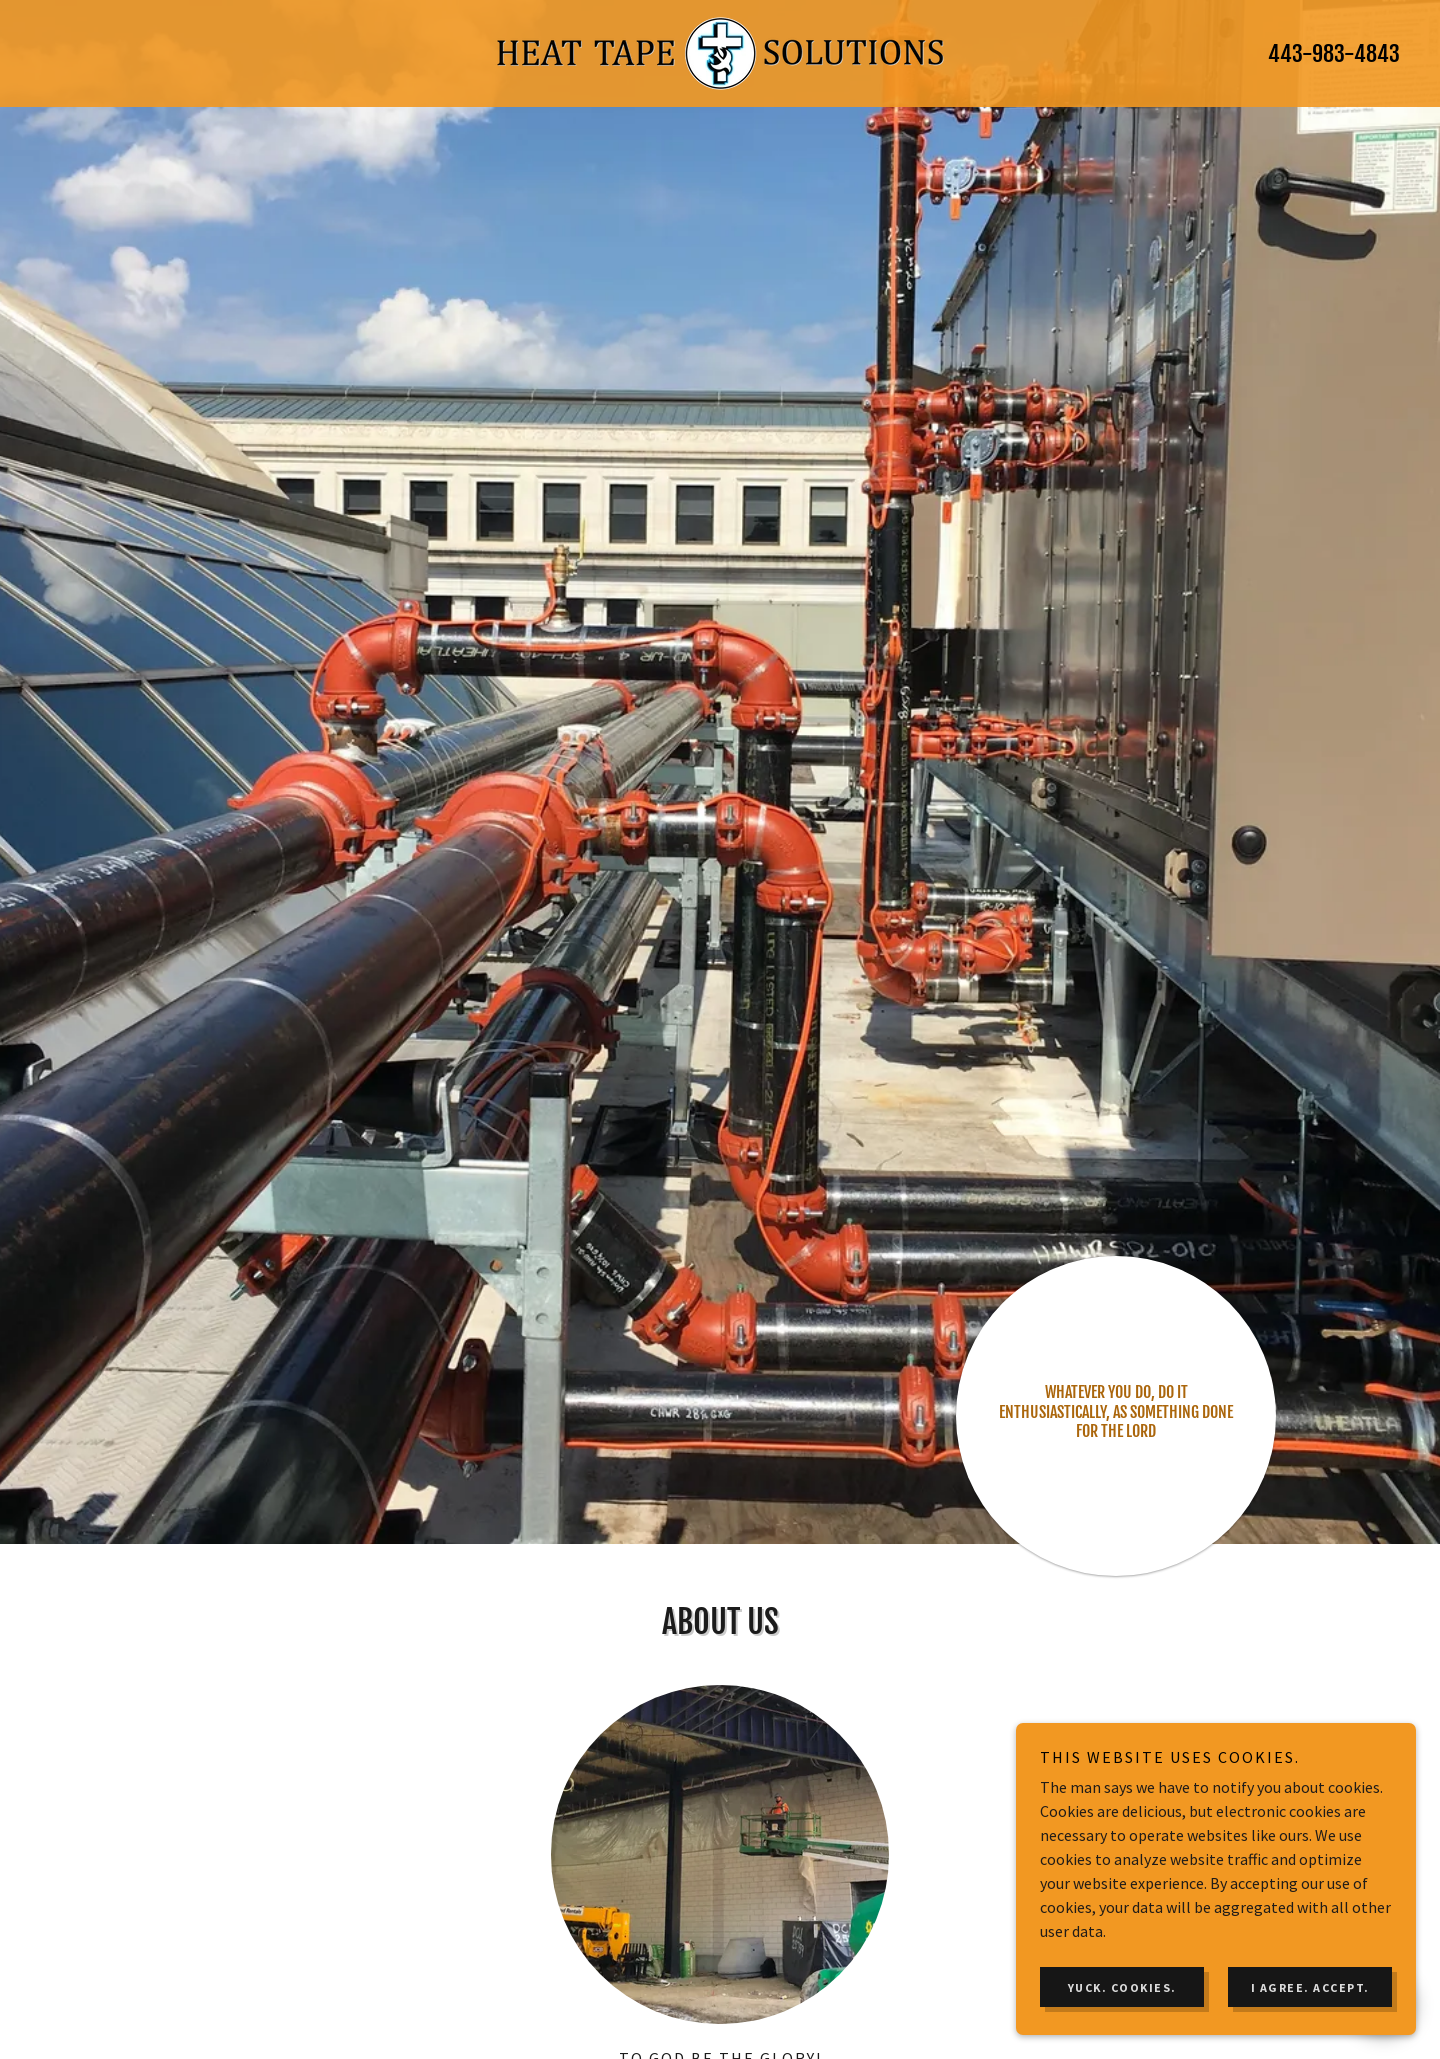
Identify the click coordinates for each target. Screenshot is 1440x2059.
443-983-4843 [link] (1334, 53)
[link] (720, 51)
